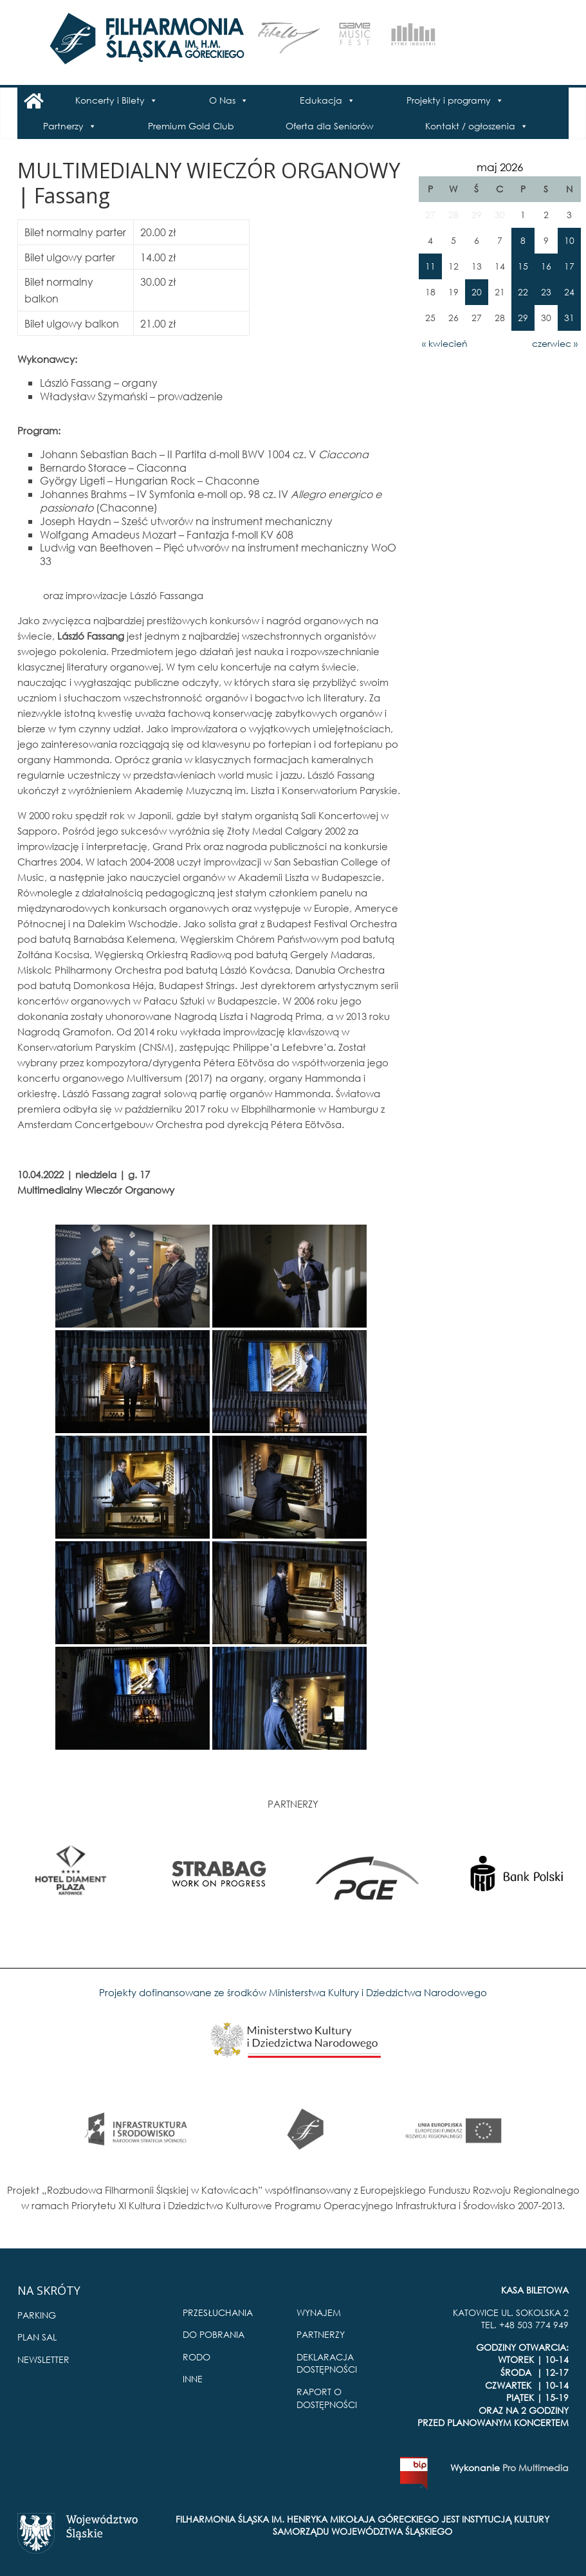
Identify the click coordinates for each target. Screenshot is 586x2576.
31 (569, 317)
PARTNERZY (321, 2334)
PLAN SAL (37, 2337)
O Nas (222, 100)
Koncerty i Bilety (110, 100)
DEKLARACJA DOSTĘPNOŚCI (327, 2363)
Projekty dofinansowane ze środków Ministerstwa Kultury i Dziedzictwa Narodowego (293, 1992)
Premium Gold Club (191, 126)
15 (523, 266)
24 (569, 292)
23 (546, 292)
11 (430, 266)
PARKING (36, 2315)
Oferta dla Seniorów (330, 126)
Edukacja (321, 100)
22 (523, 292)
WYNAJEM (319, 2312)
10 (569, 240)
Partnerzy (63, 126)
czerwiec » (555, 343)
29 (523, 317)
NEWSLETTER (43, 2359)
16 (546, 266)
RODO (196, 2357)
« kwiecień (445, 343)
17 (569, 266)
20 (477, 292)
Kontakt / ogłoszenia (470, 126)
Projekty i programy (449, 100)
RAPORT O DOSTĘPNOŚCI (327, 2398)
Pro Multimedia (535, 2467)
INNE (193, 2379)
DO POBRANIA (213, 2334)
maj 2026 (500, 167)
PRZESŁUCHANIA (218, 2312)
